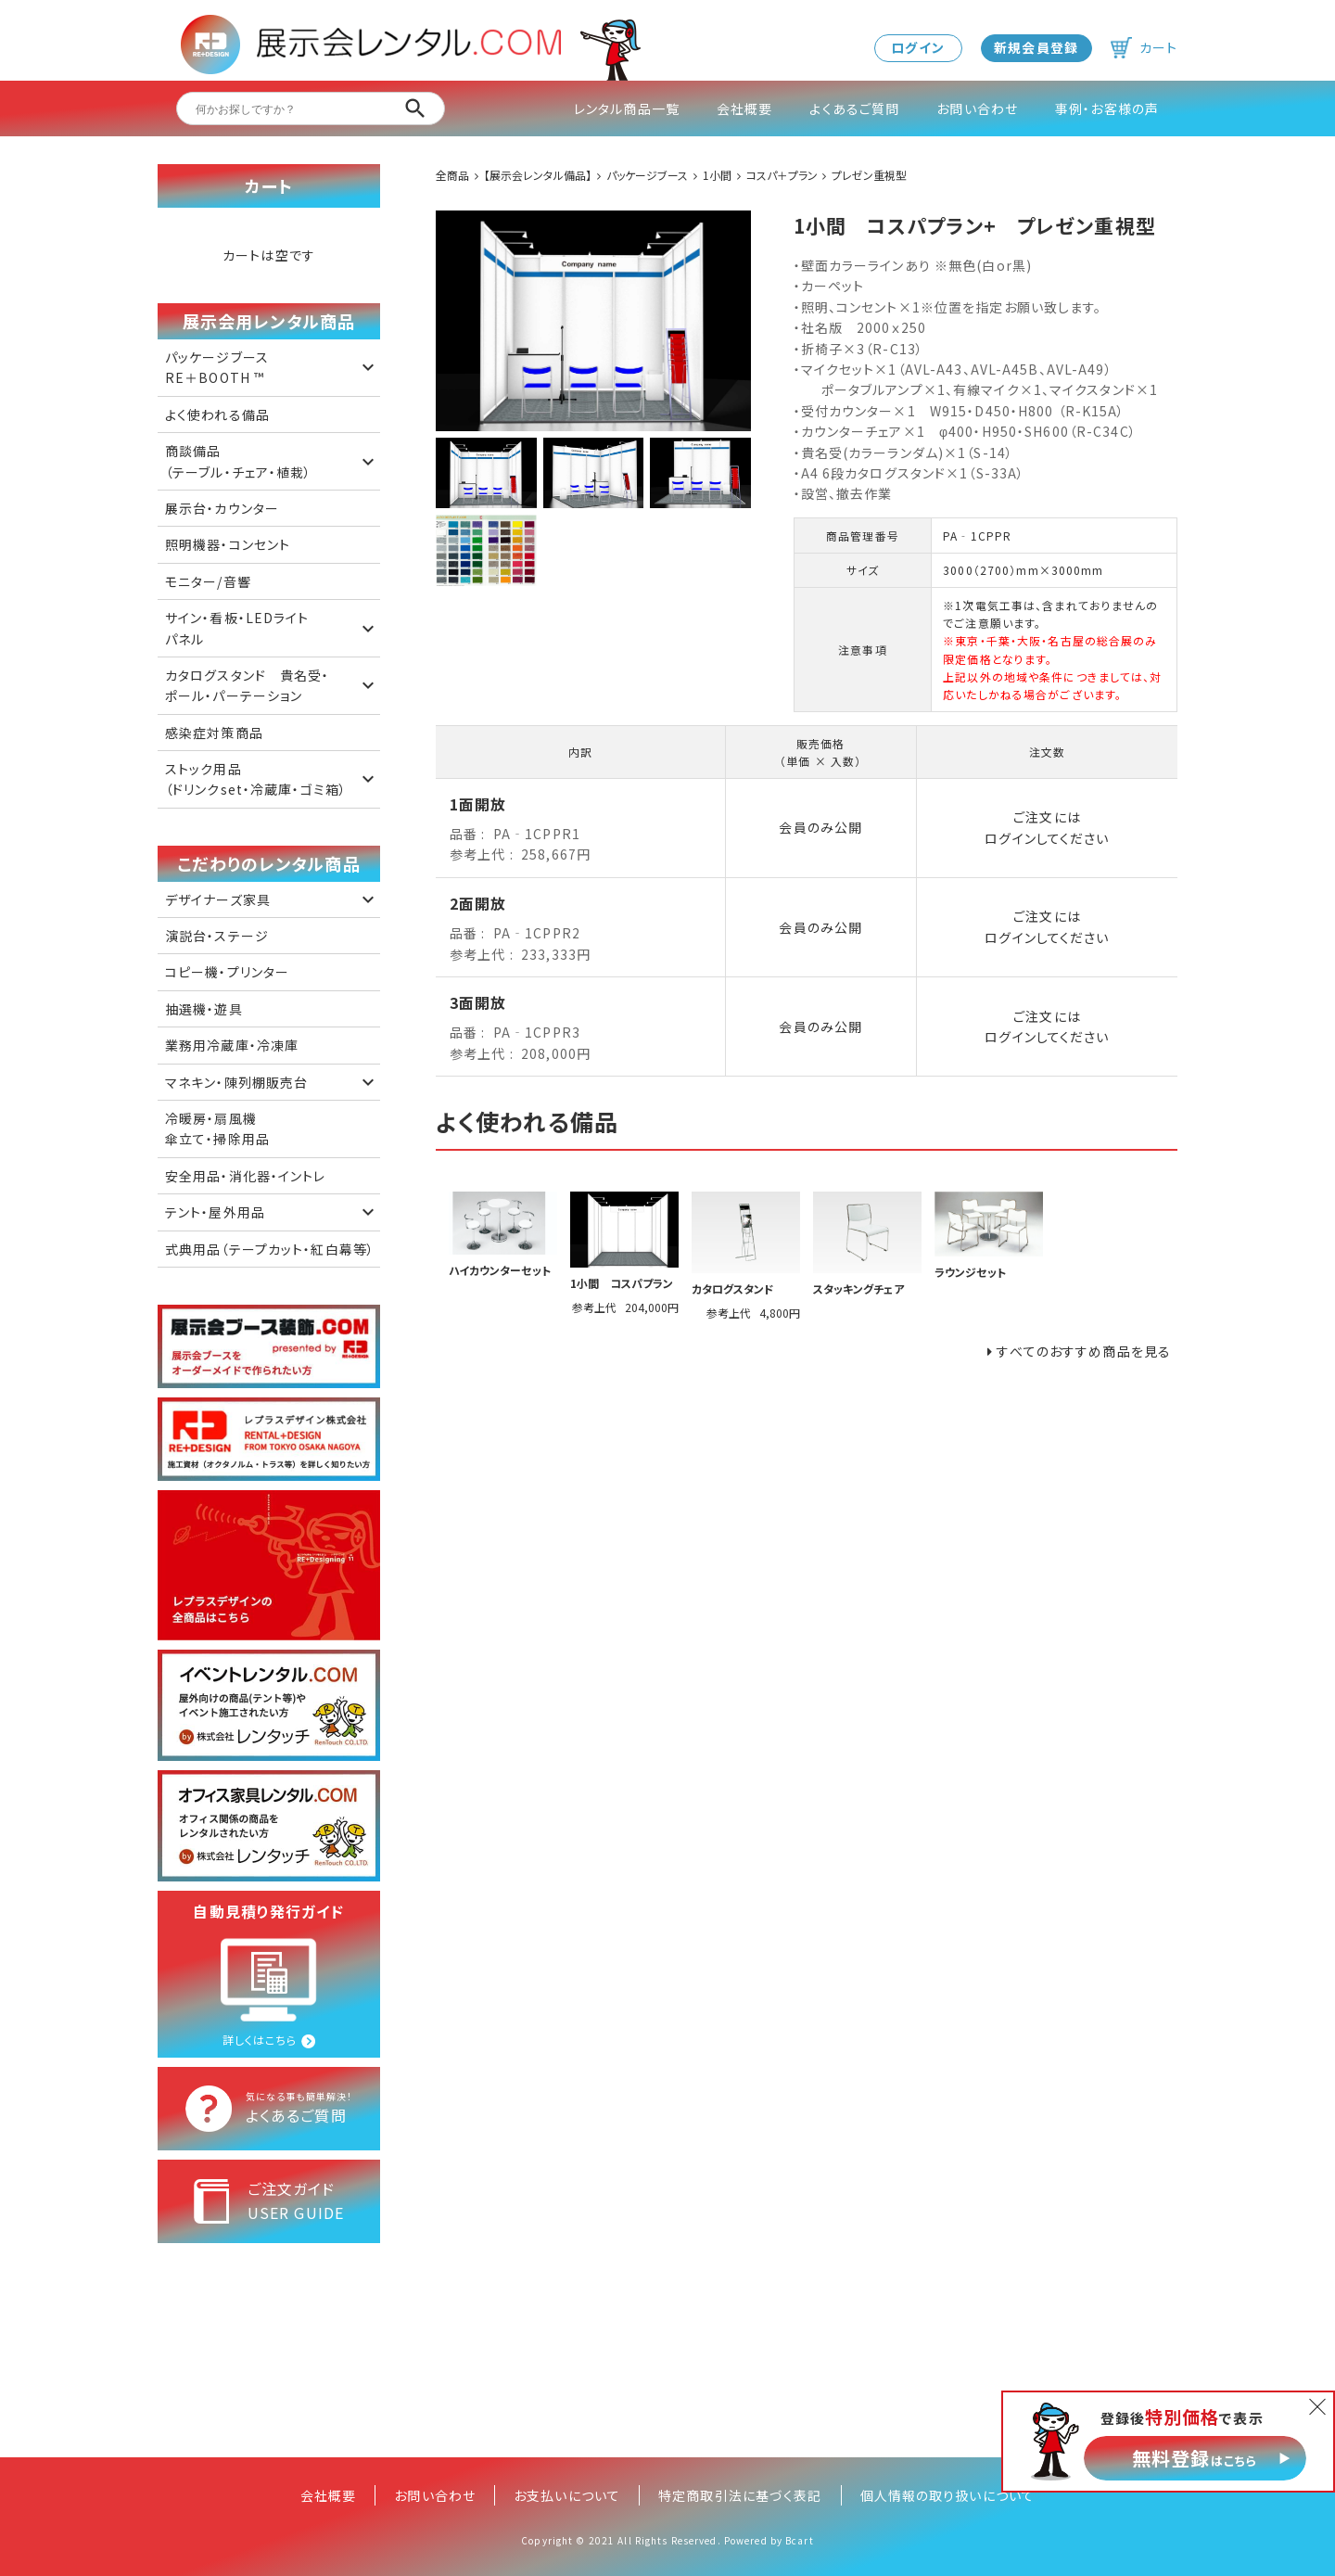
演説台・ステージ (217, 935)
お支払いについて (567, 2495)
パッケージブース (647, 175)
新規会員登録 (1036, 47)
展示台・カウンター (222, 508)
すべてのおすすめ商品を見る (1084, 1351)
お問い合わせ (977, 108)
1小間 (717, 175)
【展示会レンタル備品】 (537, 175)
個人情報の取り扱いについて (948, 2495)
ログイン (917, 47)
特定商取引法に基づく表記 (739, 2495)
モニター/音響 (208, 581)
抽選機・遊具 (204, 1009)
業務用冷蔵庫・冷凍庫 (232, 1045)
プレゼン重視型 (869, 175)
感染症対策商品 (214, 732)
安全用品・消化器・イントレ (245, 1176)
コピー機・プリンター (227, 972)
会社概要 (744, 108)
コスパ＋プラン (782, 175)
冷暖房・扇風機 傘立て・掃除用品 (217, 1128)
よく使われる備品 (217, 414)
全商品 (452, 175)
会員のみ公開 (820, 827)
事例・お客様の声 (1107, 108)
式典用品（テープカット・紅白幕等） (270, 1249)
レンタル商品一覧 (627, 108)
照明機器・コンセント (227, 544)
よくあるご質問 (854, 108)
